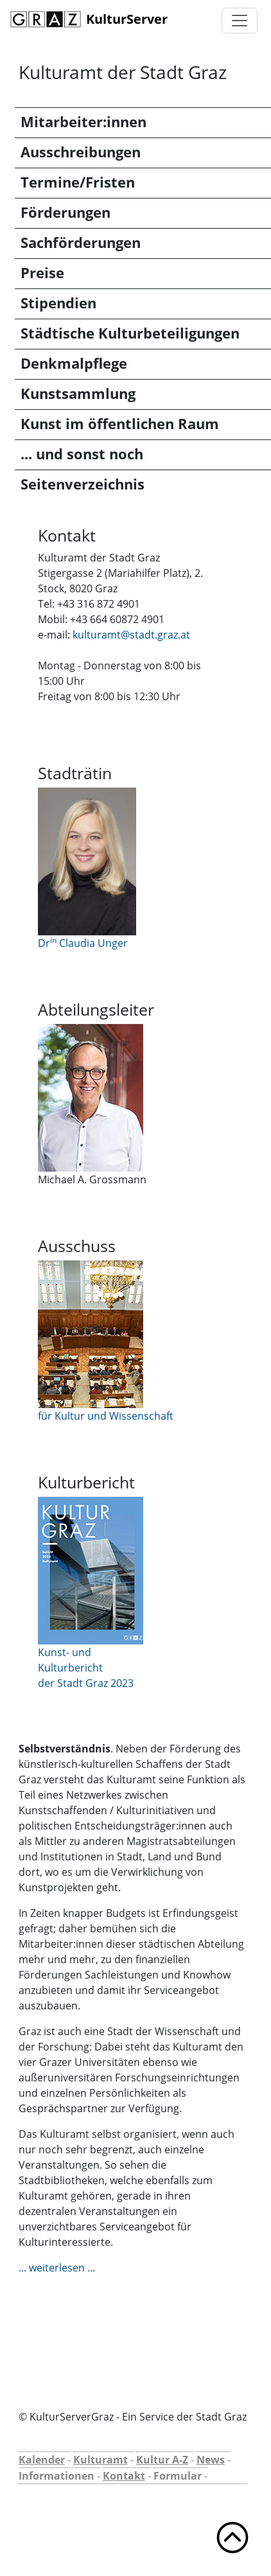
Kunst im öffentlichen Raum (120, 423)
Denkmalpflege (74, 363)
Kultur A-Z (162, 2460)
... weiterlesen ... (57, 2268)
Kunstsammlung (78, 393)
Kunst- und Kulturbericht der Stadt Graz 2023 (86, 1667)
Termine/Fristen (78, 182)
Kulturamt (100, 2460)
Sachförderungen (81, 242)
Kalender (42, 2460)
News (211, 2460)
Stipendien (58, 303)
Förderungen (65, 212)
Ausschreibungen (81, 152)
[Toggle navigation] (240, 20)
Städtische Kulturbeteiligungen (130, 333)
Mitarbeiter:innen (83, 121)
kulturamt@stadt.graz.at (131, 635)
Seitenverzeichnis (82, 484)
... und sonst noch (82, 454)
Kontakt (124, 2476)
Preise (42, 272)
